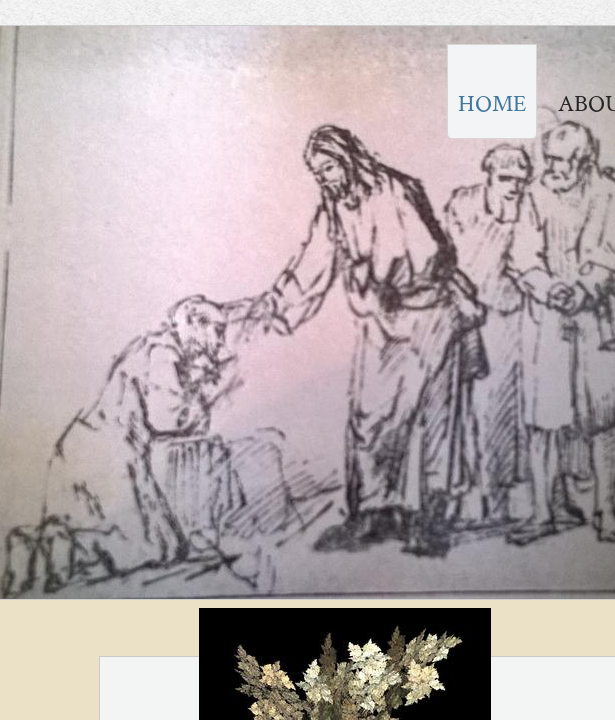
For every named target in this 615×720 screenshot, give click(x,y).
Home (492, 103)
